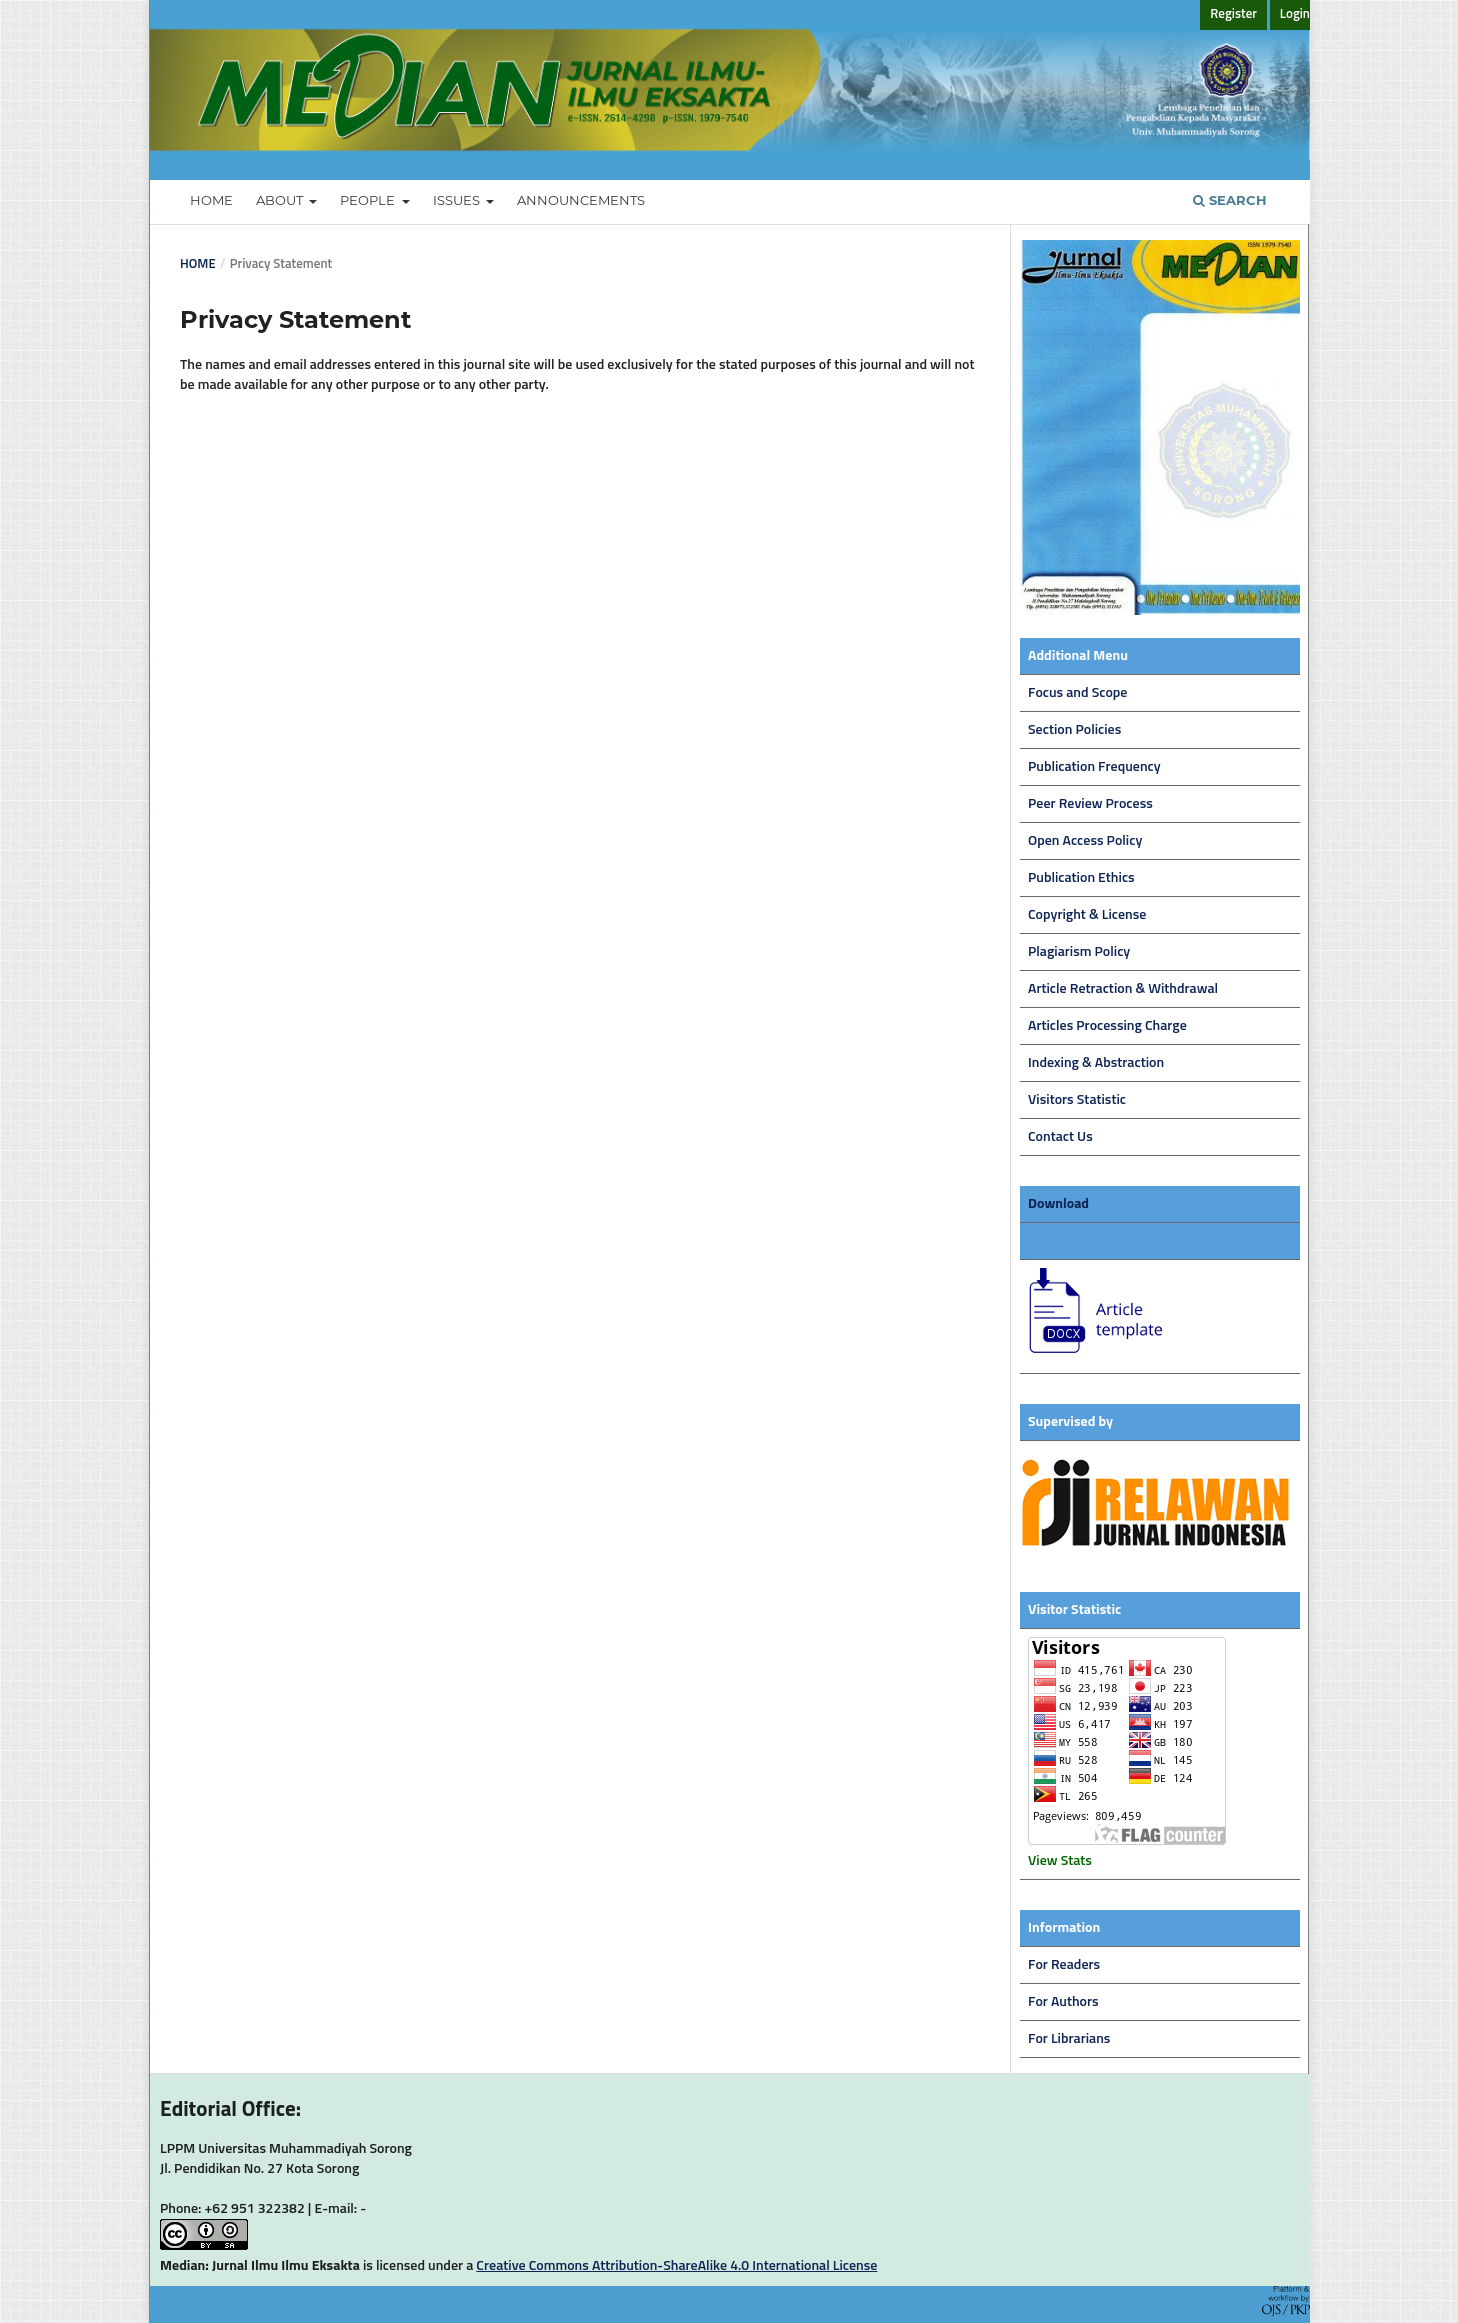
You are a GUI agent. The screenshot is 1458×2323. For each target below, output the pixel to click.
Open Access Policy (1085, 841)
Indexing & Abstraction (1096, 1063)
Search (1230, 200)
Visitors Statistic (1077, 1100)
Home (211, 200)
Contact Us (1060, 1137)
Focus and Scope (1077, 693)
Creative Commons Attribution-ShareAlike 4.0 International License (676, 2266)
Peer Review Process (1090, 804)
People (369, 200)
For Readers (1064, 1965)
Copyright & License (1087, 915)
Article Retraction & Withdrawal (1123, 989)
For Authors (1063, 2002)
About (281, 200)
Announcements (581, 200)
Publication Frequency (1094, 767)
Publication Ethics (1081, 878)
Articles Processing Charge (1107, 1026)
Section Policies (1074, 730)
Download (1058, 1204)
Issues (458, 200)
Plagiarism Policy (1079, 952)
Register (1233, 14)
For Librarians (1069, 2039)
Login (1295, 14)
